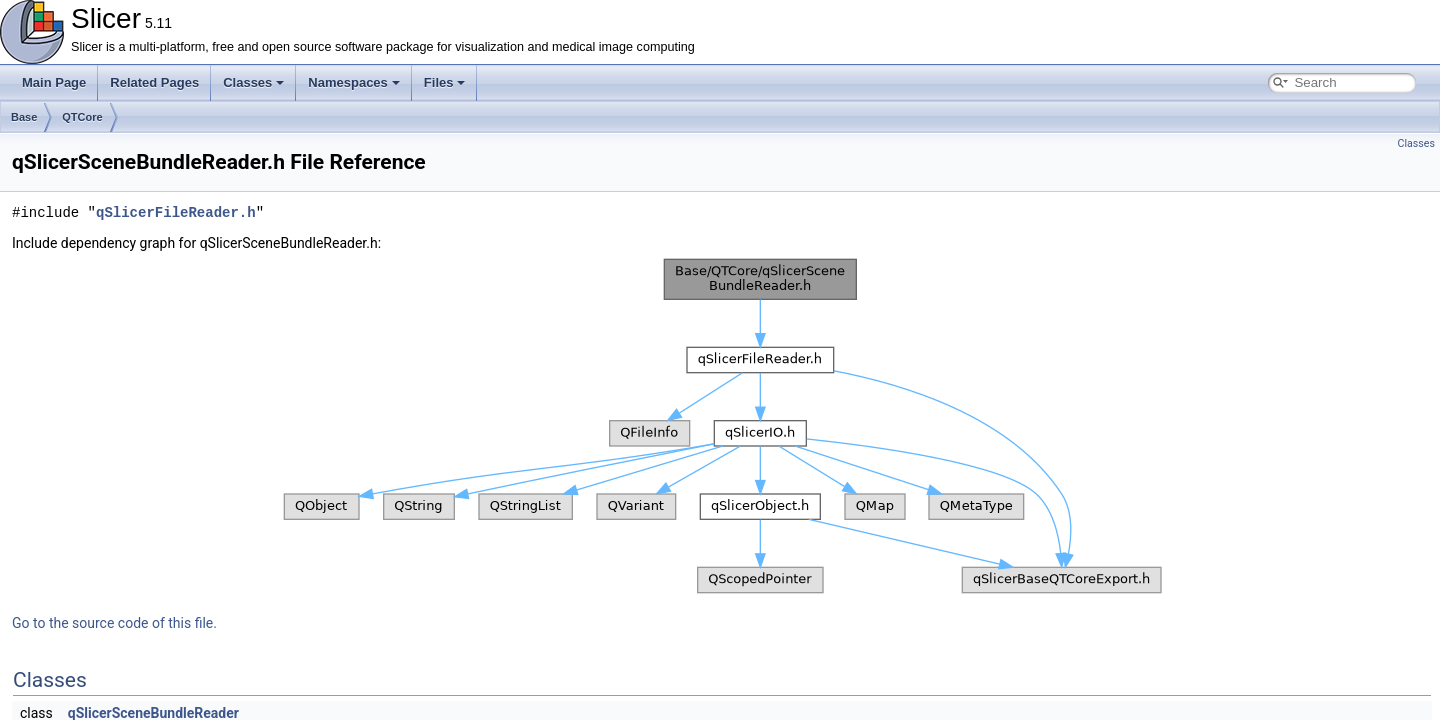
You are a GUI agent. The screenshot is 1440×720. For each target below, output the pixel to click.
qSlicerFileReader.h (176, 212)
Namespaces (354, 82)
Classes (253, 82)
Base (24, 117)
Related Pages (154, 82)
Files (445, 82)
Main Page (54, 82)
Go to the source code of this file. (114, 623)
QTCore (82, 117)
